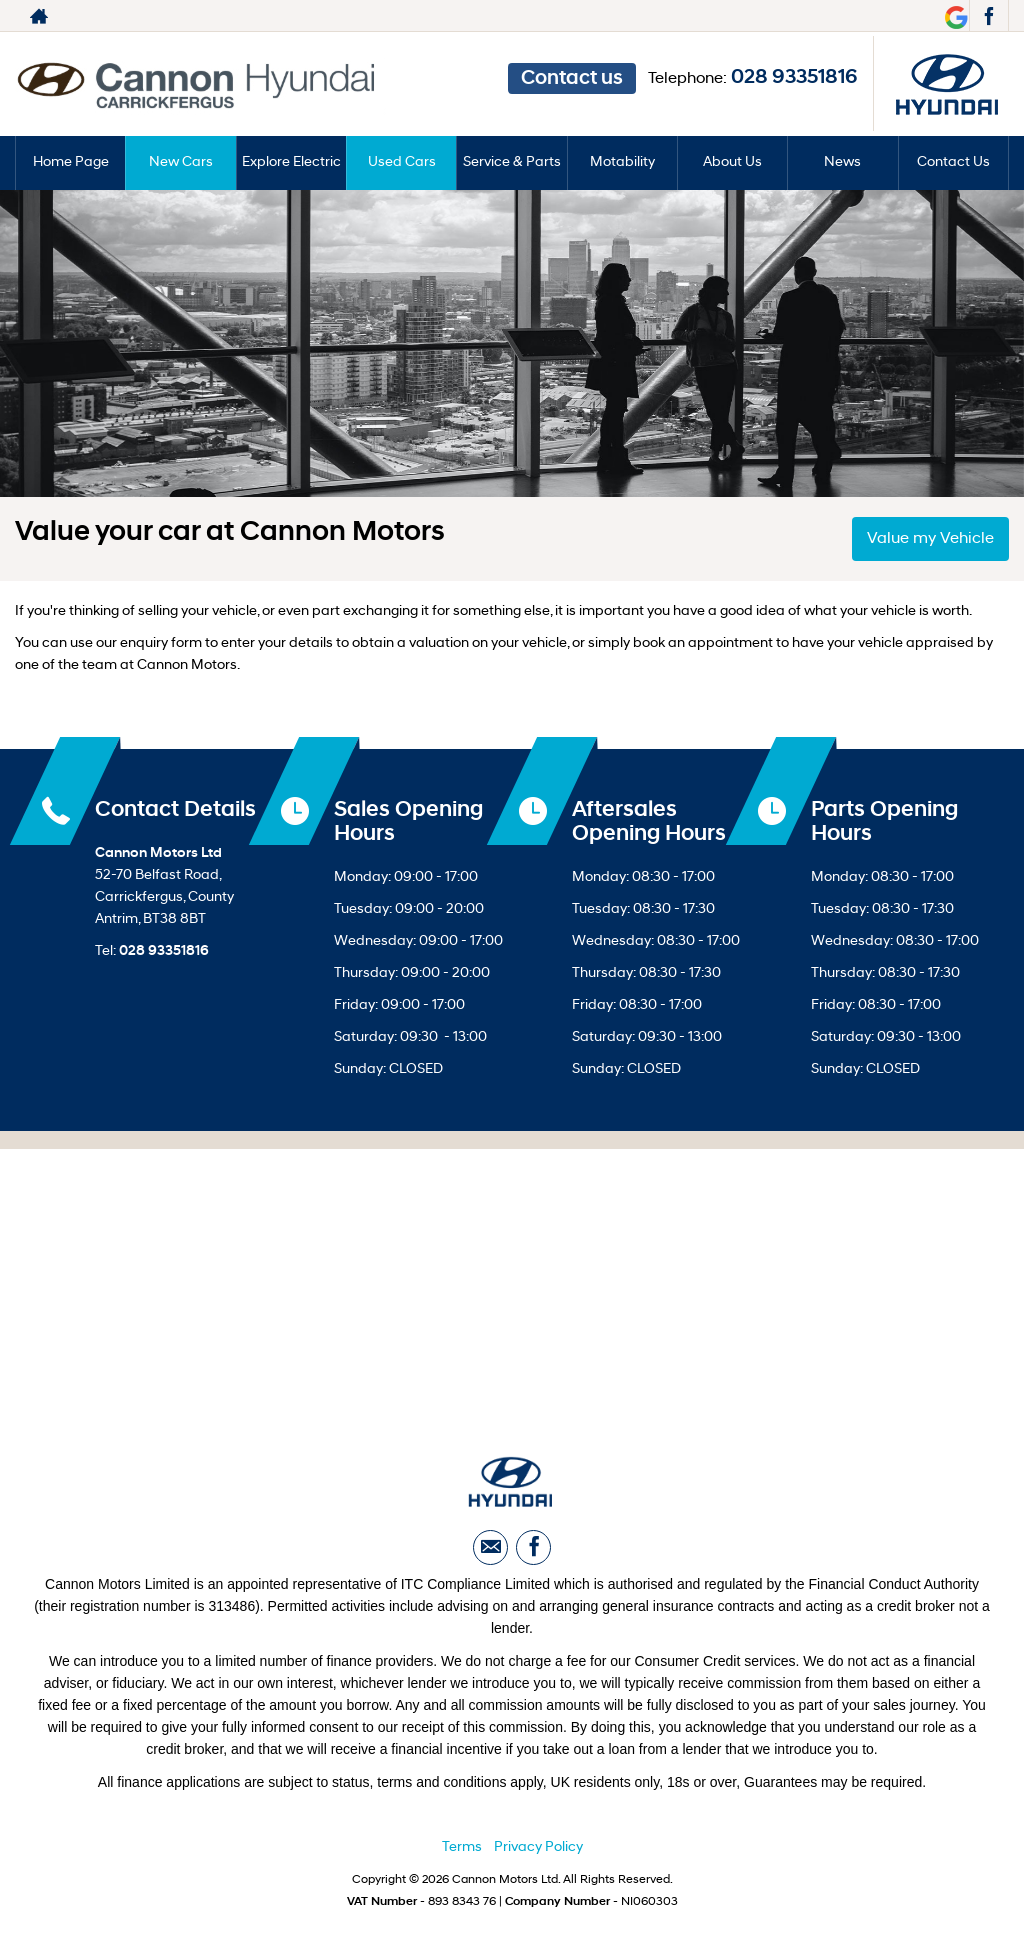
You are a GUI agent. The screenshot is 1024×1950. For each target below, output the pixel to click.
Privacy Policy (538, 1848)
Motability (622, 162)
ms (472, 1848)
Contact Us (953, 162)
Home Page (71, 162)
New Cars (181, 162)
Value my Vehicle (930, 539)
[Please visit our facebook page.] (988, 16)
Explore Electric (291, 162)
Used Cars (402, 162)
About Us (732, 162)
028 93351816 (794, 78)
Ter (452, 1848)
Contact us (572, 79)
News (842, 162)
